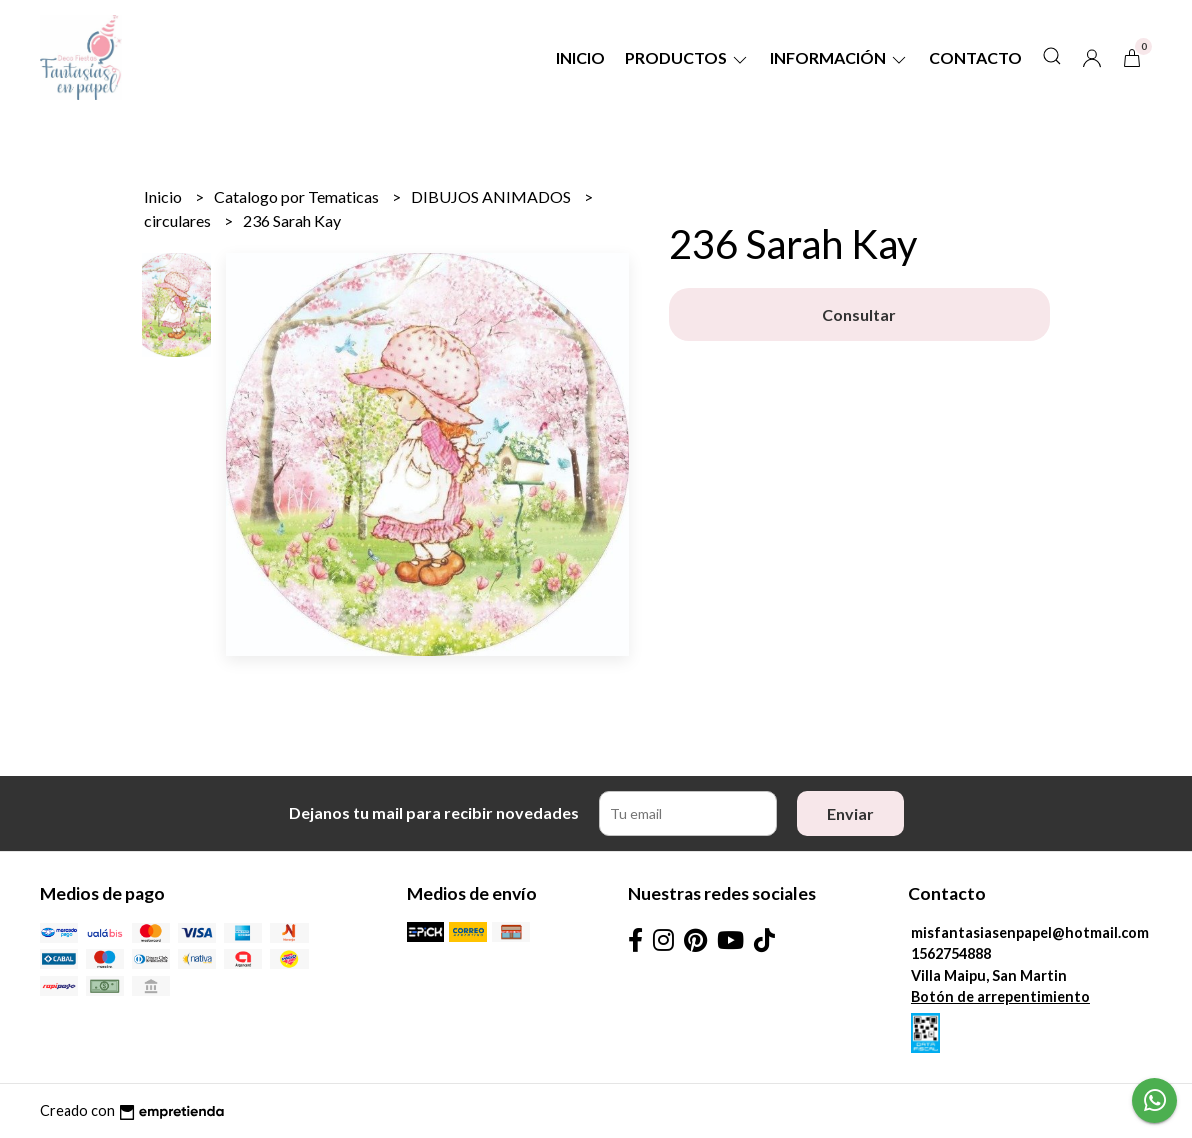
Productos (687, 57)
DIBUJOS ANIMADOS (492, 196)
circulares (179, 220)
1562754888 (951, 953)
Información (839, 57)
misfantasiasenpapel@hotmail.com (1030, 932)
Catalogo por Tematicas (298, 196)
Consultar (859, 314)
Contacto (975, 57)
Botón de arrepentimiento (1000, 996)
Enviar (850, 813)
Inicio (580, 57)
